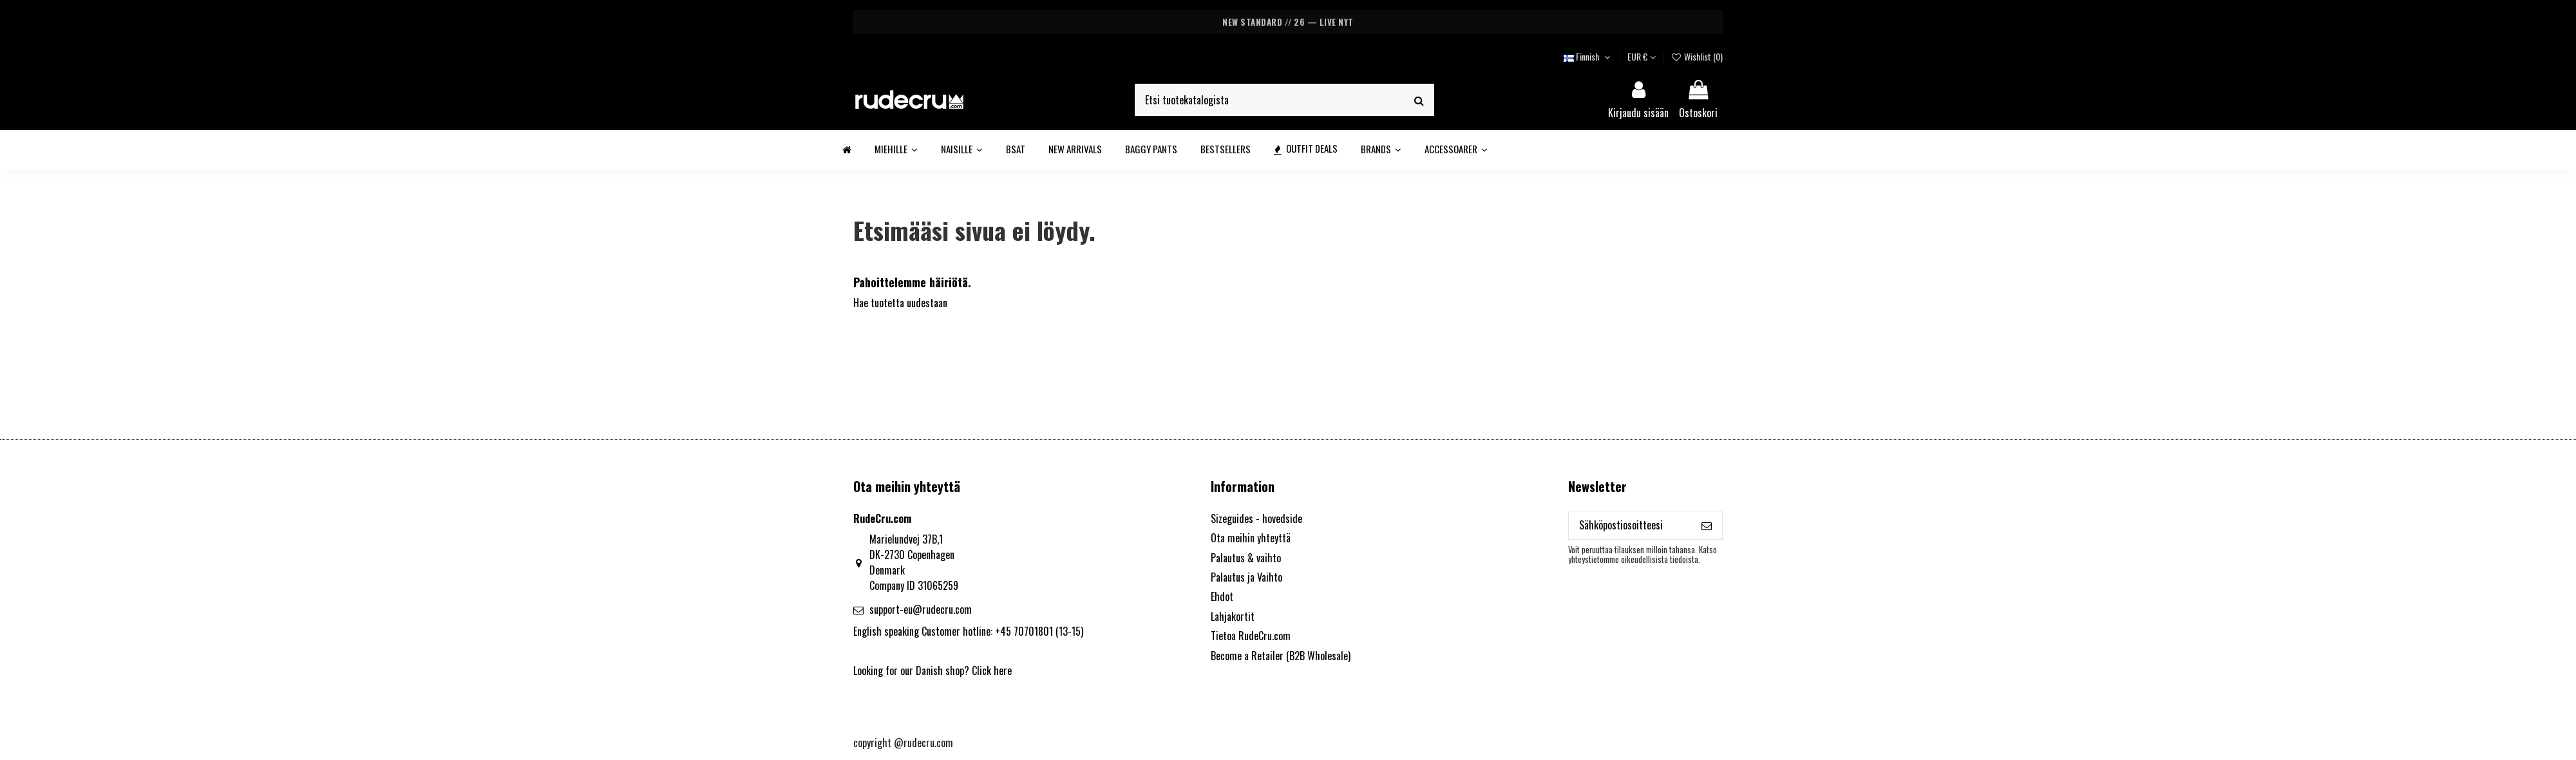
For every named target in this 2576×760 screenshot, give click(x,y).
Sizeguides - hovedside (1256, 518)
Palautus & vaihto (1246, 557)
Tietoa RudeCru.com (1251, 635)
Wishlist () (1697, 56)
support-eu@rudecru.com (920, 609)
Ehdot (1222, 596)
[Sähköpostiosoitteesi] (1630, 525)
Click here (992, 670)
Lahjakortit (1233, 616)
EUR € (1641, 56)
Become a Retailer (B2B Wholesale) (1280, 655)
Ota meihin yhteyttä (1251, 538)
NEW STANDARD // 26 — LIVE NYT (1288, 21)
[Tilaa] (1706, 525)
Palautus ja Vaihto (1246, 577)
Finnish (1588, 56)
